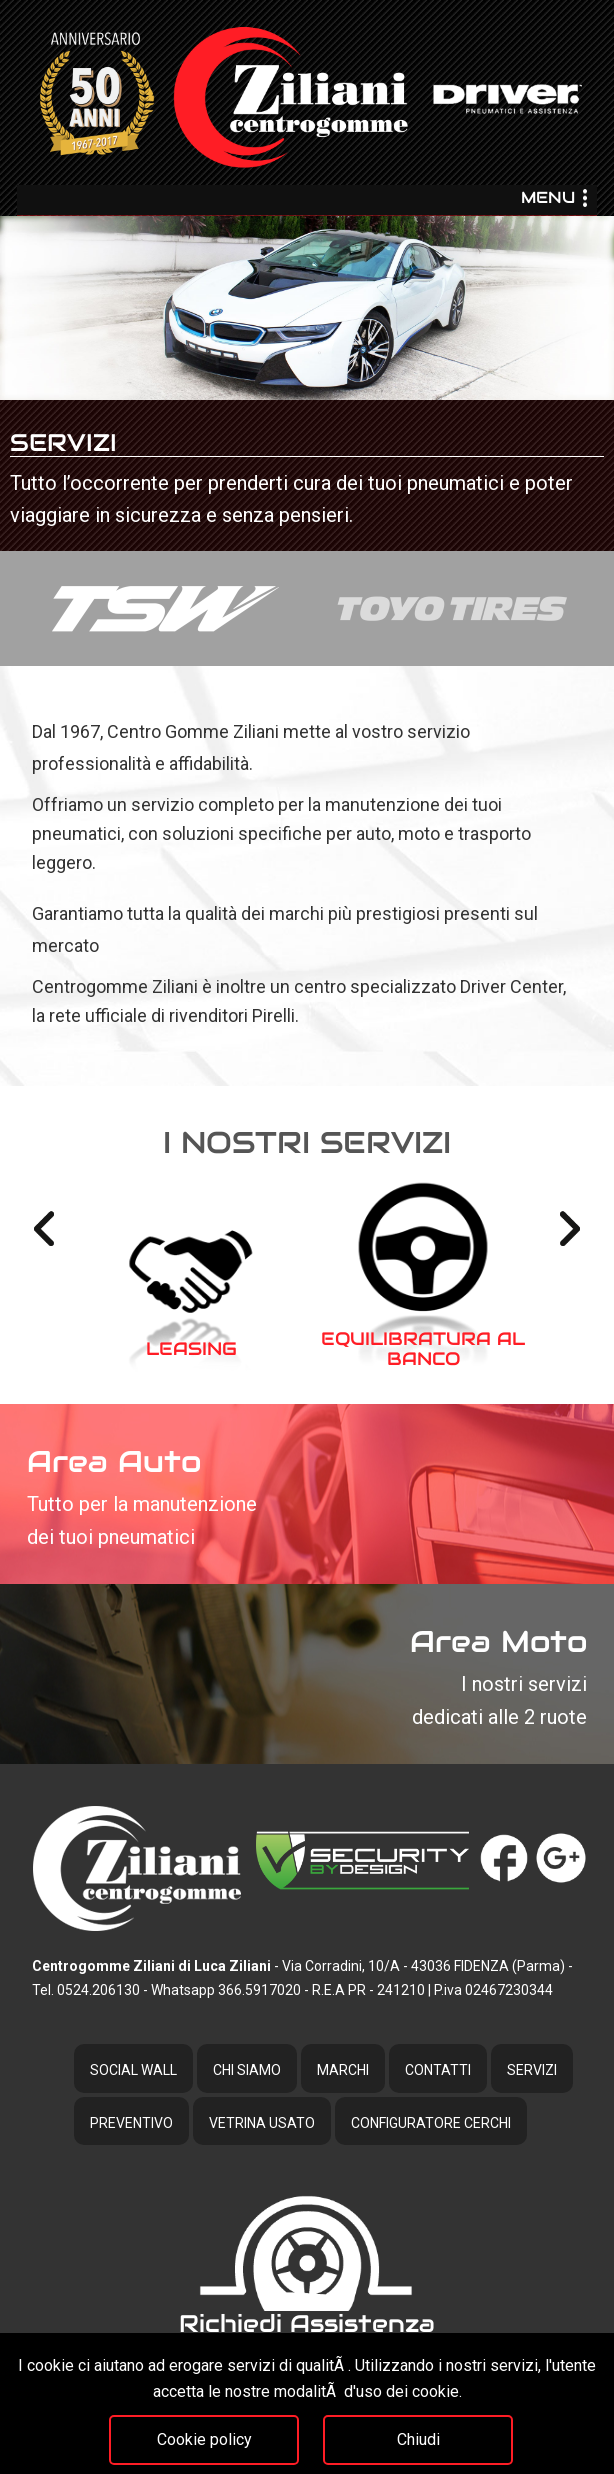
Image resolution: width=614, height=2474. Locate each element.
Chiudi (418, 2439)
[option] (307, 384)
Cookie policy (204, 2439)
